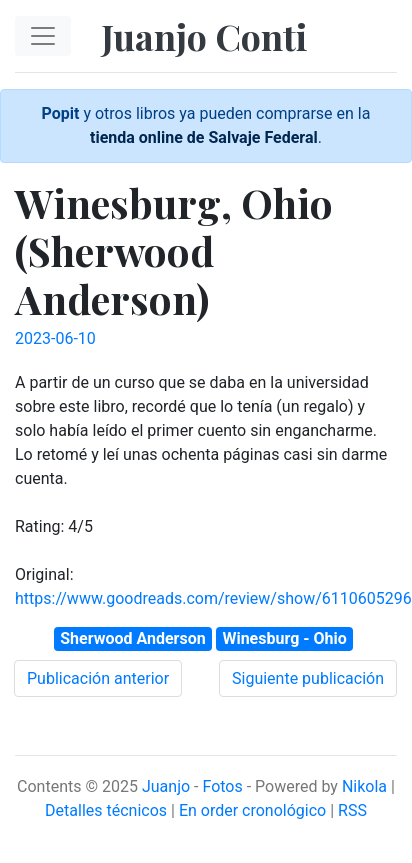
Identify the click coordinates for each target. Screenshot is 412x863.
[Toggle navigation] (43, 36)
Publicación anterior (98, 678)
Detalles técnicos (106, 810)
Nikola (364, 786)
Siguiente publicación (308, 678)
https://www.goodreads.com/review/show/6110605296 (213, 598)
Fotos (222, 786)
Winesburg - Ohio (284, 638)
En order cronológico (252, 810)
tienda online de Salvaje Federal (204, 137)
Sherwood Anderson (132, 638)
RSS (352, 810)
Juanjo (166, 786)
